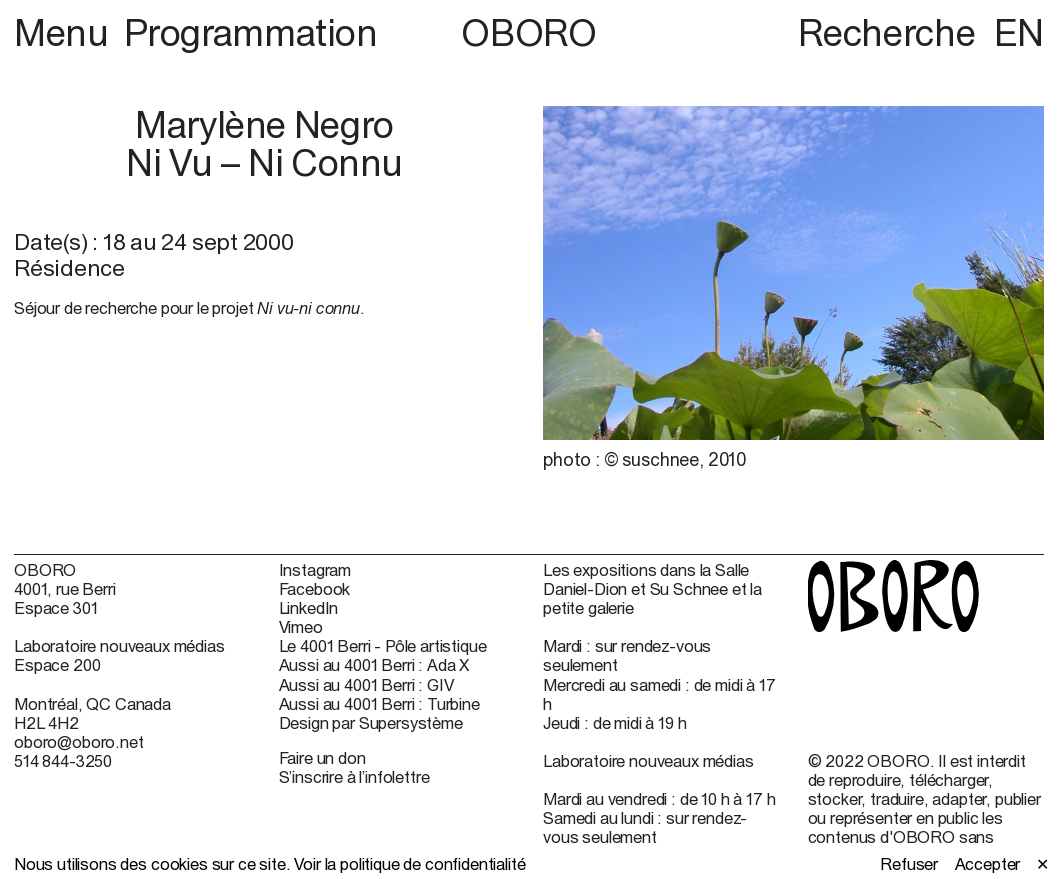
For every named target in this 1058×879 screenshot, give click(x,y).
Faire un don (322, 757)
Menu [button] (65, 32)
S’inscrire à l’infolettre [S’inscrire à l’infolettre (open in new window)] (354, 776)
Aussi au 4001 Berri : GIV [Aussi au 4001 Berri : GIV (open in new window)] (366, 684)
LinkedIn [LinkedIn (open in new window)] (309, 607)
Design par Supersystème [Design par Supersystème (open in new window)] (371, 722)
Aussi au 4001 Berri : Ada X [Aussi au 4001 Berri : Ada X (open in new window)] (374, 664)
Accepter (988, 863)
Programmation (251, 32)
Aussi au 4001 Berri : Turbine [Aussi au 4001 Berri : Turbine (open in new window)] (379, 703)
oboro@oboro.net (79, 741)
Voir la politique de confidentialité (409, 863)
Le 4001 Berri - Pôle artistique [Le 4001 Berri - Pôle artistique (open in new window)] (383, 645)
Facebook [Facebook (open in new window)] (315, 588)
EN (1019, 32)
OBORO (528, 33)
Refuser (909, 863)
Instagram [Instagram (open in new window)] (315, 569)
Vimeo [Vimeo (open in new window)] (301, 626)
